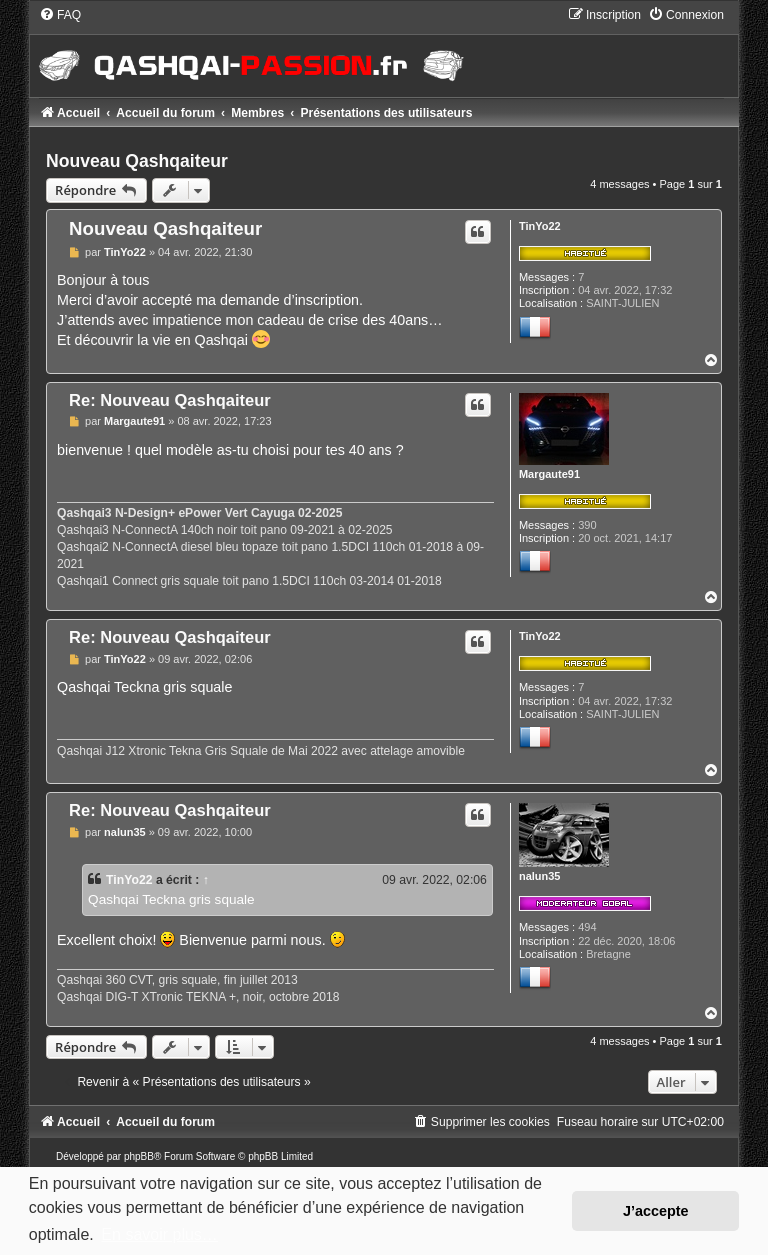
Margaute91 (549, 474)
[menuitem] (60, 15)
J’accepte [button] (656, 1211)
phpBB (139, 1156)
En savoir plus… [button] (159, 1234)
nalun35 (540, 876)
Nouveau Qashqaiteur (137, 161)
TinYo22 (540, 226)
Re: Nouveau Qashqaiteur (170, 400)
